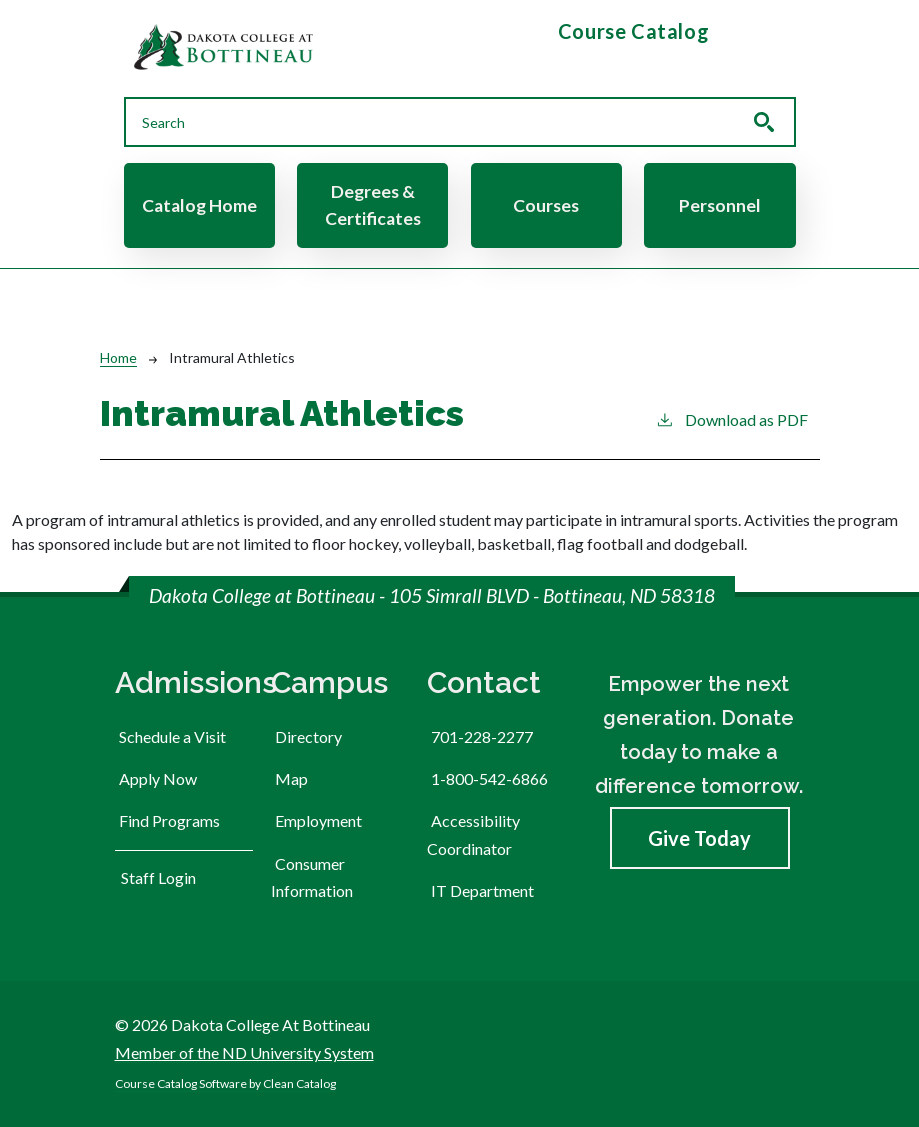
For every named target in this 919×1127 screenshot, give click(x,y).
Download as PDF (731, 418)
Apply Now (158, 778)
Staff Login (158, 877)
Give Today (699, 838)
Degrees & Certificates (373, 204)
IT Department (482, 890)
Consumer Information (312, 877)
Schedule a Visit (172, 736)
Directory (308, 736)
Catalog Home (199, 205)
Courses (546, 205)
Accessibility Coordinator (473, 834)
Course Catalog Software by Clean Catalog (225, 1083)
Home (118, 357)
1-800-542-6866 (489, 778)
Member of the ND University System (244, 1052)
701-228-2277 (482, 736)
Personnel (720, 205)
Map (291, 778)
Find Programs (169, 820)
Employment (318, 820)
